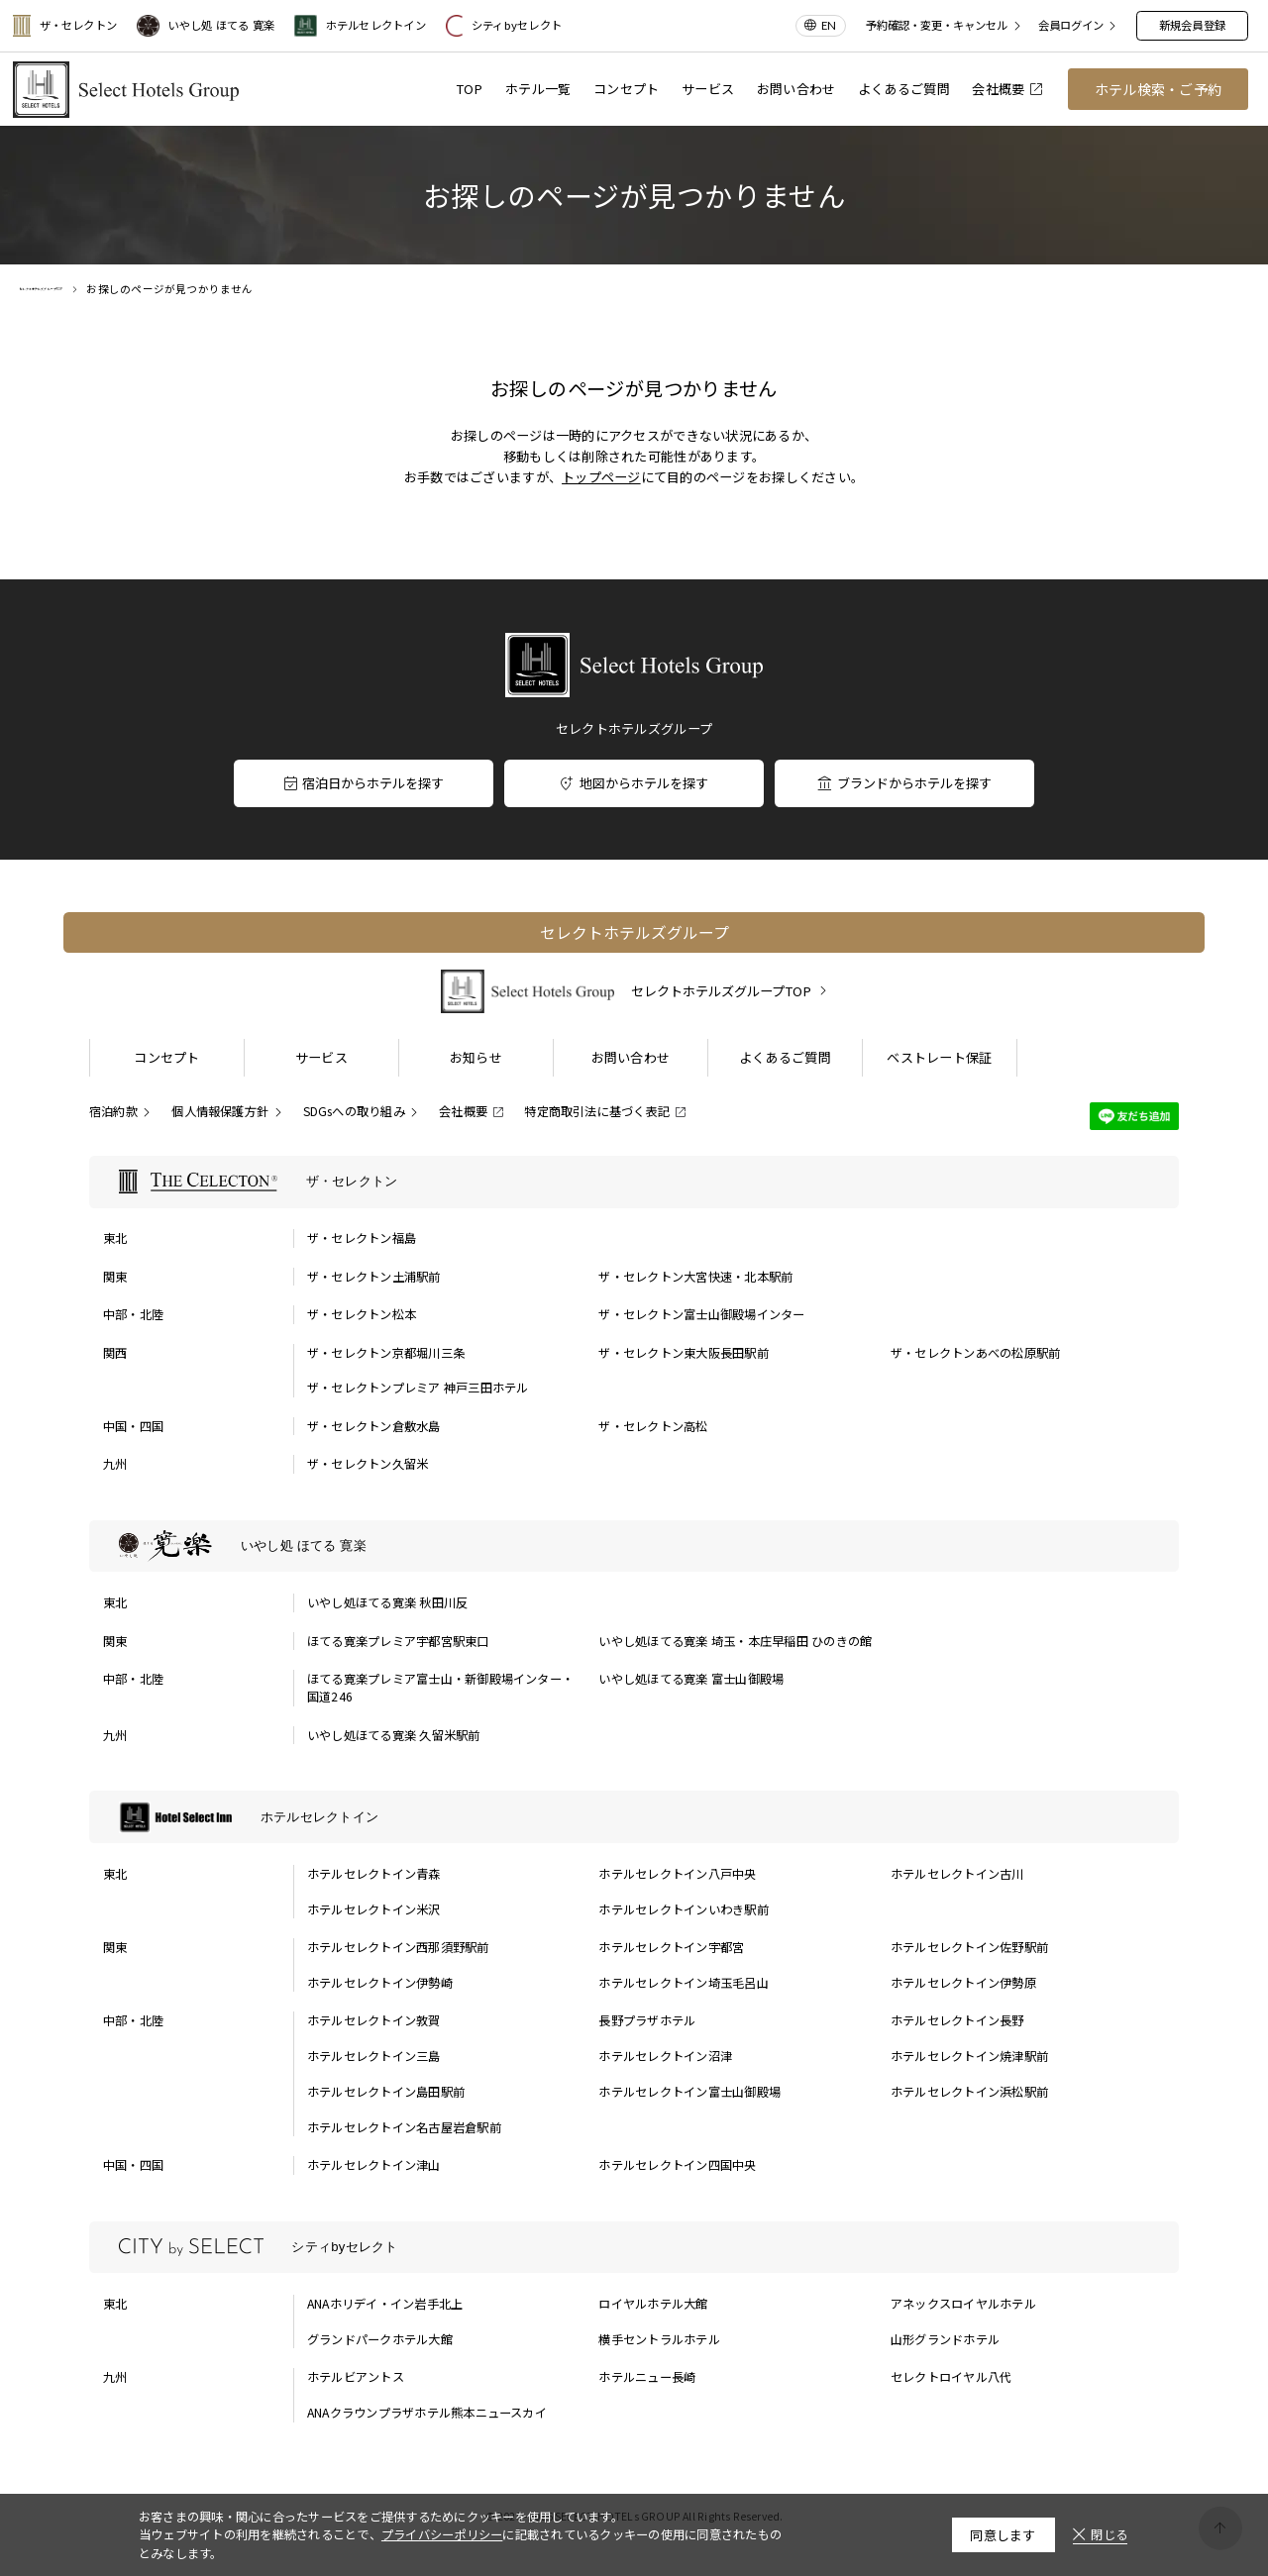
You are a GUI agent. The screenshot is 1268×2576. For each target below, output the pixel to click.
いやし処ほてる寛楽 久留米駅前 (393, 1735)
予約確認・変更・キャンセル (936, 26)
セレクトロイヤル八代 (951, 2377)
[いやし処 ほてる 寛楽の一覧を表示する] (634, 1546)
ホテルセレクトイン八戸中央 (677, 1874)
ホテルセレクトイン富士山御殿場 (689, 2092)
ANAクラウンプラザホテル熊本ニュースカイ (427, 2412)
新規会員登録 (1192, 25)
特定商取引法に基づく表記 (597, 1111)
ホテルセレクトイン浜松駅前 (969, 2092)
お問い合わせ (796, 88)
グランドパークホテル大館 (380, 2339)
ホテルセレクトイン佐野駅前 (969, 1947)
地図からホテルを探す (633, 782)
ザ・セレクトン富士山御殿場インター (701, 1314)
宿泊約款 (113, 1111)
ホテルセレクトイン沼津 (665, 2056)
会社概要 (1006, 88)
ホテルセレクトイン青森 (374, 1874)
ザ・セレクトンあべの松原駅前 (975, 1353)
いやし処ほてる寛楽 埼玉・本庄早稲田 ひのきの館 (735, 1641)
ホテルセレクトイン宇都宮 (671, 1947)
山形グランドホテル (945, 2339)
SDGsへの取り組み (354, 1111)
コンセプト (626, 88)
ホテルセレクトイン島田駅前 (386, 2092)
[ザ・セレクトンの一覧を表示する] (634, 1182)
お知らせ (476, 1057)
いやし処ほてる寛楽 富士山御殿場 (691, 1679)
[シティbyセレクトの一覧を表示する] (634, 2247)
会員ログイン (1071, 26)
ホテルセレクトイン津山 (374, 2165)
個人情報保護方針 (219, 1111)
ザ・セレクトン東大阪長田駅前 (683, 1353)
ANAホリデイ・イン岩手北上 (385, 2304)
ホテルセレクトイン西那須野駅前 (398, 1947)
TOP (469, 88)
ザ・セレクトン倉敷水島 (374, 1426)
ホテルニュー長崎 (646, 2377)
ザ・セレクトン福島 (361, 1238)
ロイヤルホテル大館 (652, 2304)
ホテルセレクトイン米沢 (374, 1909)
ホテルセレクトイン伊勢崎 (380, 1983)
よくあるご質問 (904, 88)
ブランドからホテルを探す (904, 782)
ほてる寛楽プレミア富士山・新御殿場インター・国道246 (440, 1687)
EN (828, 25)
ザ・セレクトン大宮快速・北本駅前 (695, 1277)
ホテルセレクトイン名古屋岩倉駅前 (404, 2127)
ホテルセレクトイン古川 (957, 1874)
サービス (708, 88)
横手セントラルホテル (658, 2339)
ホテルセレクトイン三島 (374, 2056)
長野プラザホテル (646, 2020)
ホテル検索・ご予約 (1158, 89)
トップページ (601, 476)
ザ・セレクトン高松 (652, 1426)
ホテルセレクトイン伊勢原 (963, 1983)
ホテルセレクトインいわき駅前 (683, 1909)
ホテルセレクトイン (360, 26)
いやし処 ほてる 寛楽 (205, 26)
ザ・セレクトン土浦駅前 (374, 1277)
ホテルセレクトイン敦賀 (374, 2020)
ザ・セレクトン (65, 26)
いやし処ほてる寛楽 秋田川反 (387, 1602)
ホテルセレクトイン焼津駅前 (969, 2056)
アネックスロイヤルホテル (963, 2304)
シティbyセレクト (504, 26)
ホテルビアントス (355, 2377)
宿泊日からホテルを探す (363, 782)
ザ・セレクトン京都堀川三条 (386, 1353)
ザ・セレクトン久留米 (367, 1464)
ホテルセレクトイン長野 (957, 2020)
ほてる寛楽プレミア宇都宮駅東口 (398, 1641)
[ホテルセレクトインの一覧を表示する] (634, 1817)
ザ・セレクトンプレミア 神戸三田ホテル (418, 1387)
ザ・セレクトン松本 (361, 1314)
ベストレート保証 (939, 1057)
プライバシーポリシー (441, 2534)
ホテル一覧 (538, 88)
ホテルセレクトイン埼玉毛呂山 (683, 1983)
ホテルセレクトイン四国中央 (677, 2165)
